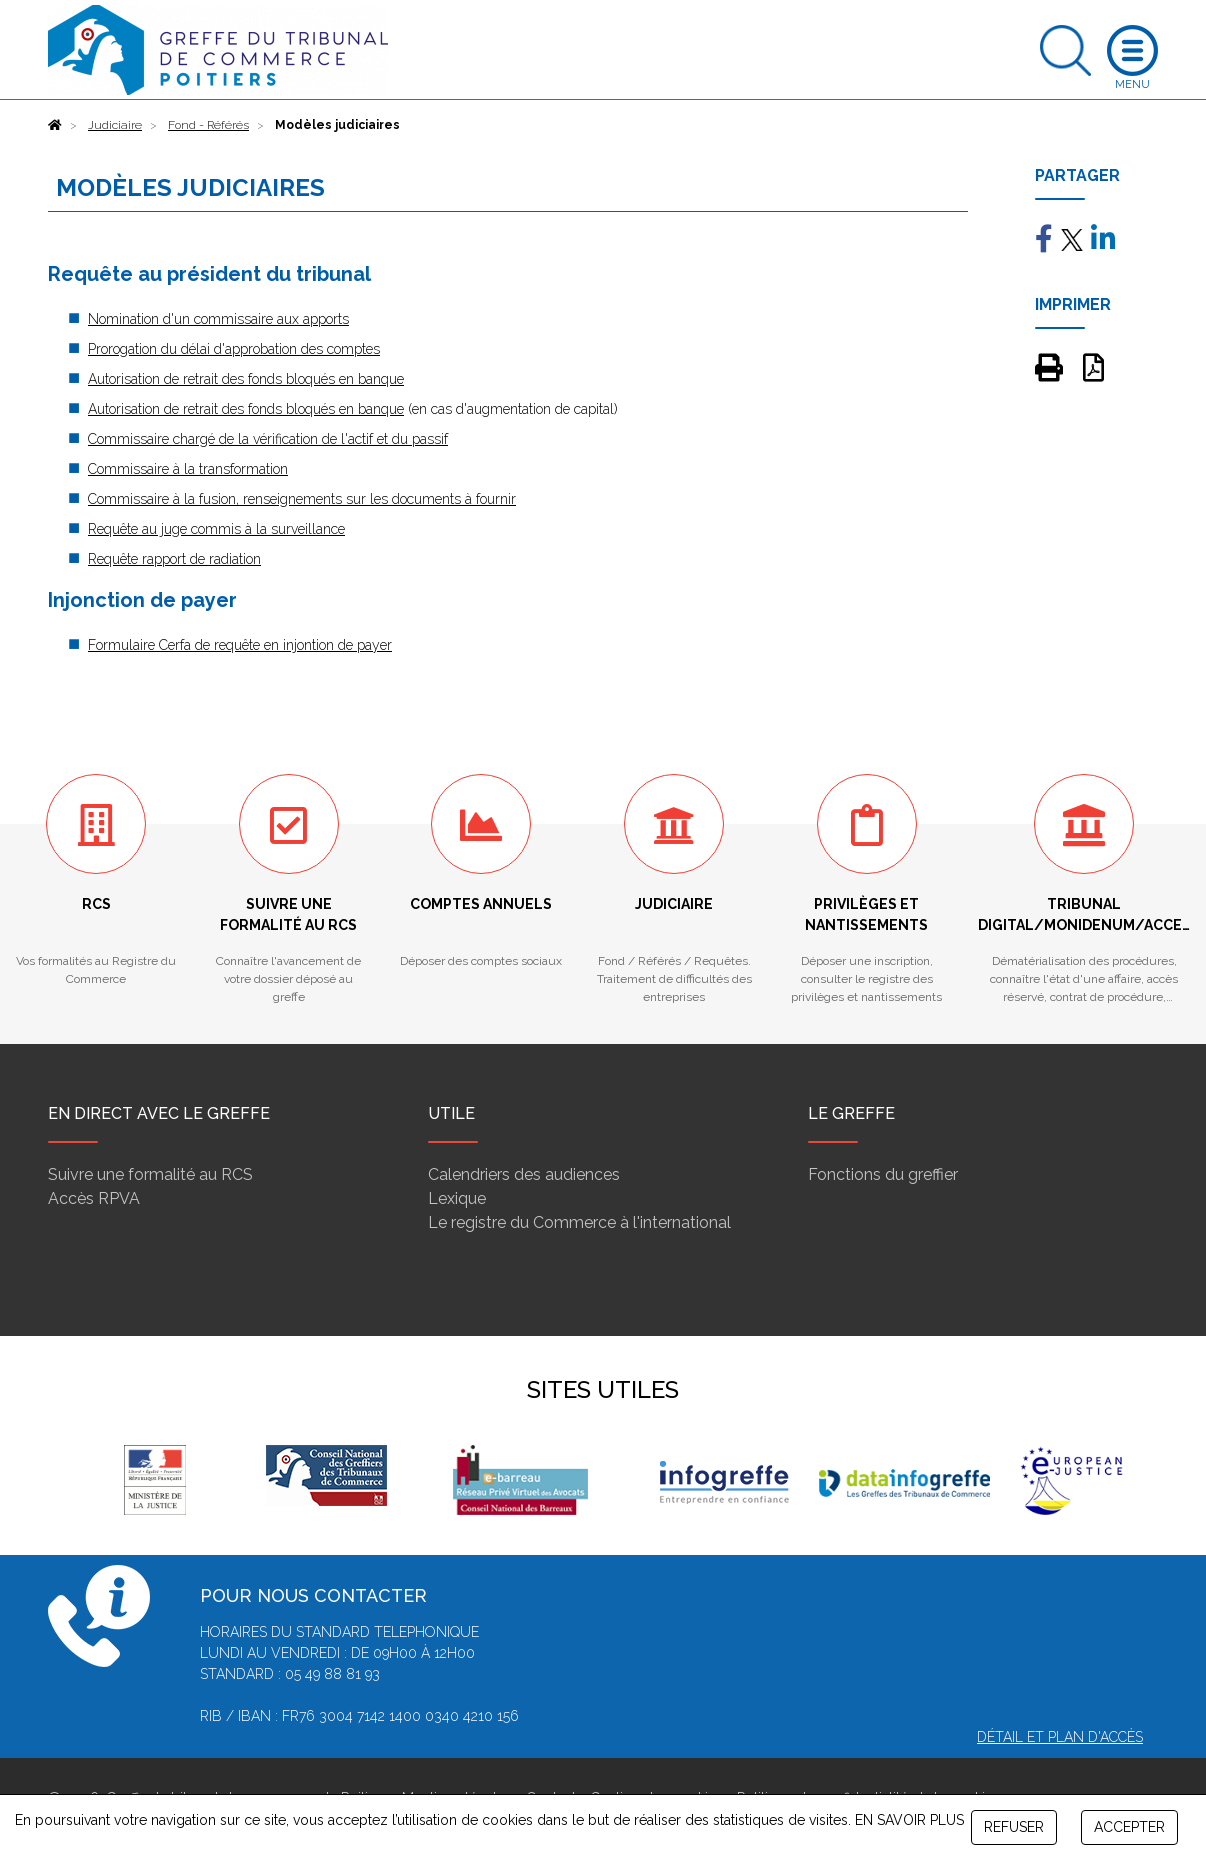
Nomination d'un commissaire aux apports (218, 319)
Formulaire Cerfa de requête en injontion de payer (240, 645)
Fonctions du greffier (883, 1174)
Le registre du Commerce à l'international (579, 1222)
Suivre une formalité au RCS (150, 1174)
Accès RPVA (94, 1198)
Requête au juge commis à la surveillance (216, 529)
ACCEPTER (1129, 1827)
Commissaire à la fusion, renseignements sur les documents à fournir (302, 499)
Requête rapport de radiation (174, 559)
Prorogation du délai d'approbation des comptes (234, 349)
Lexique (457, 1198)
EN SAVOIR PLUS (909, 1820)
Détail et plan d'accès (1060, 1737)
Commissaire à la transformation (188, 469)
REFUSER (1014, 1827)
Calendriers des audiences (524, 1174)
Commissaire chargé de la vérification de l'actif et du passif (268, 439)
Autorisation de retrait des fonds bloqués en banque (246, 379)
